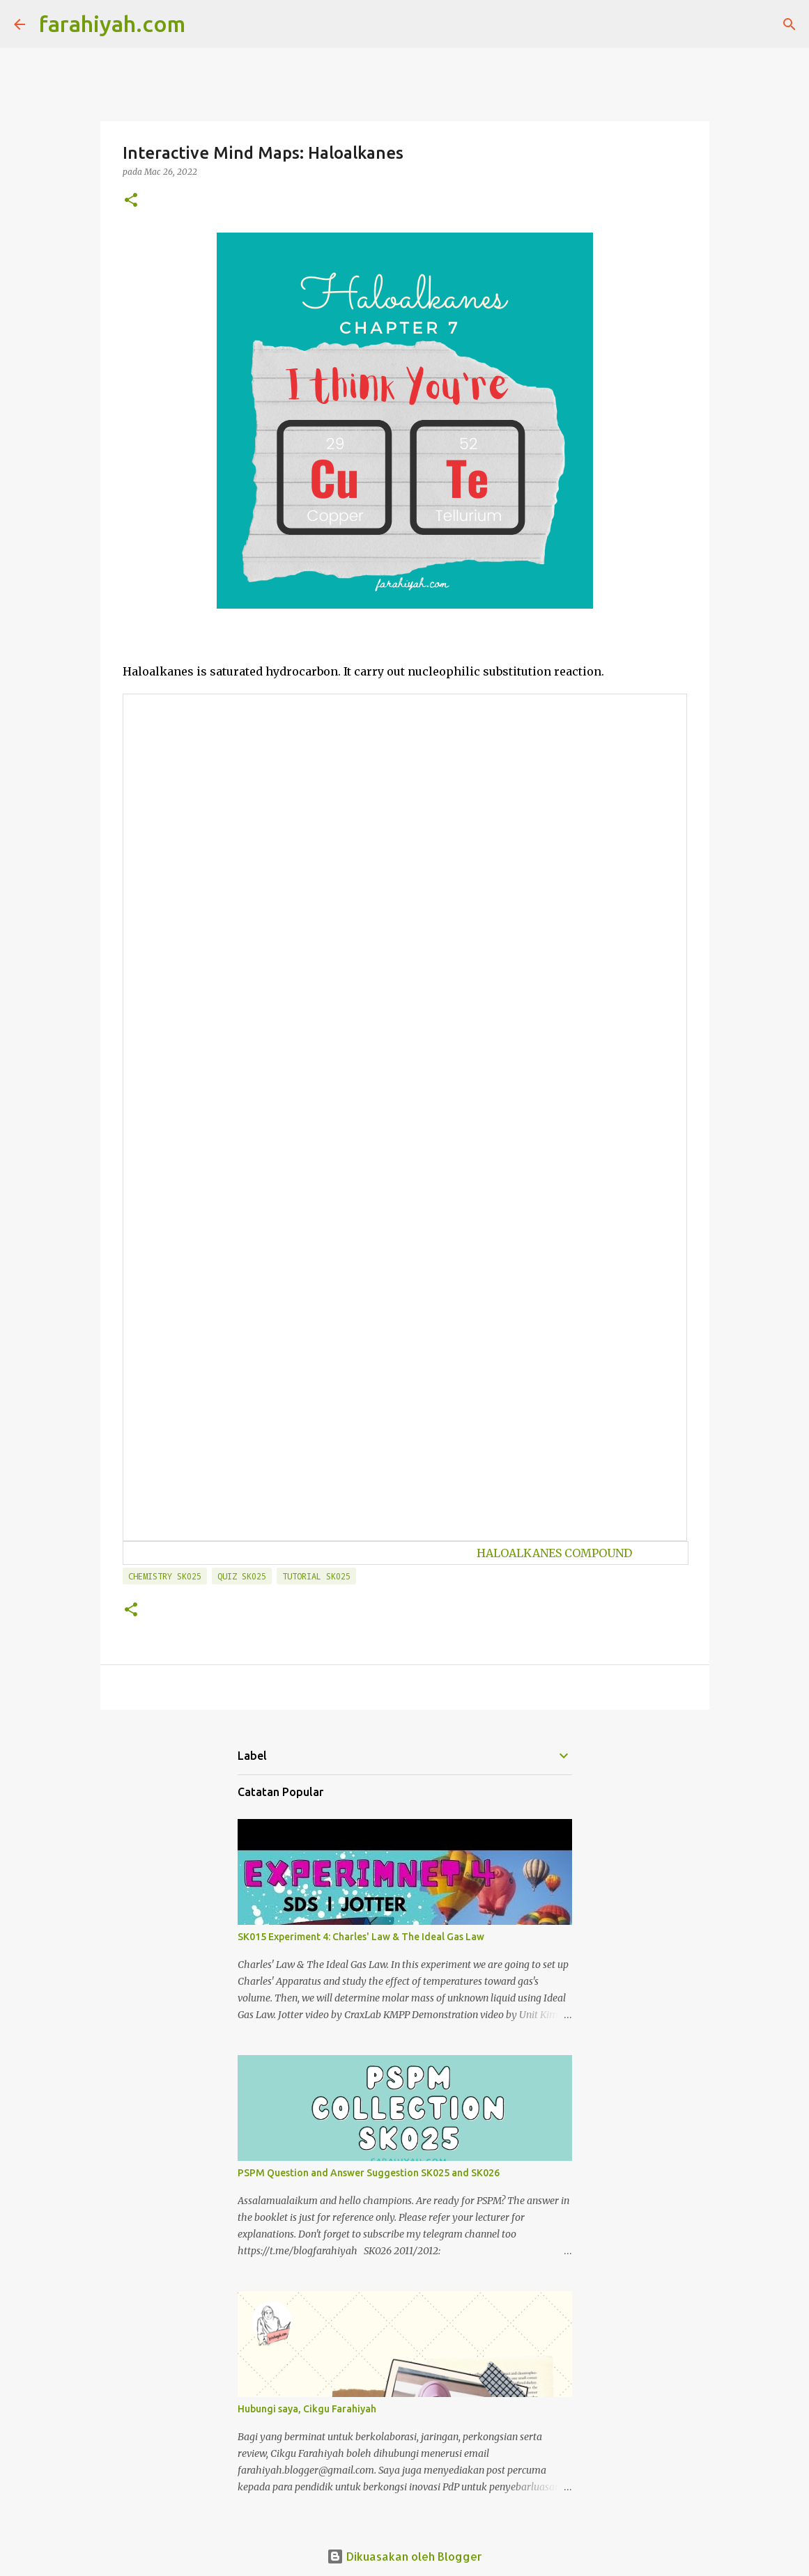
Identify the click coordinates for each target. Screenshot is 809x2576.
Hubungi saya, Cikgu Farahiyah (307, 2408)
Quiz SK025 (241, 1576)
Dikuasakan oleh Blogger (404, 2556)
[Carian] (205, 24)
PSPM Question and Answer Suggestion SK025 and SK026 (369, 2172)
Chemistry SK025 (164, 1576)
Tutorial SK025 (316, 1576)
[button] (131, 201)
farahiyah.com (112, 23)
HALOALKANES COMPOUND (554, 1553)
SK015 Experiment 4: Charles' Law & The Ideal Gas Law (361, 1936)
